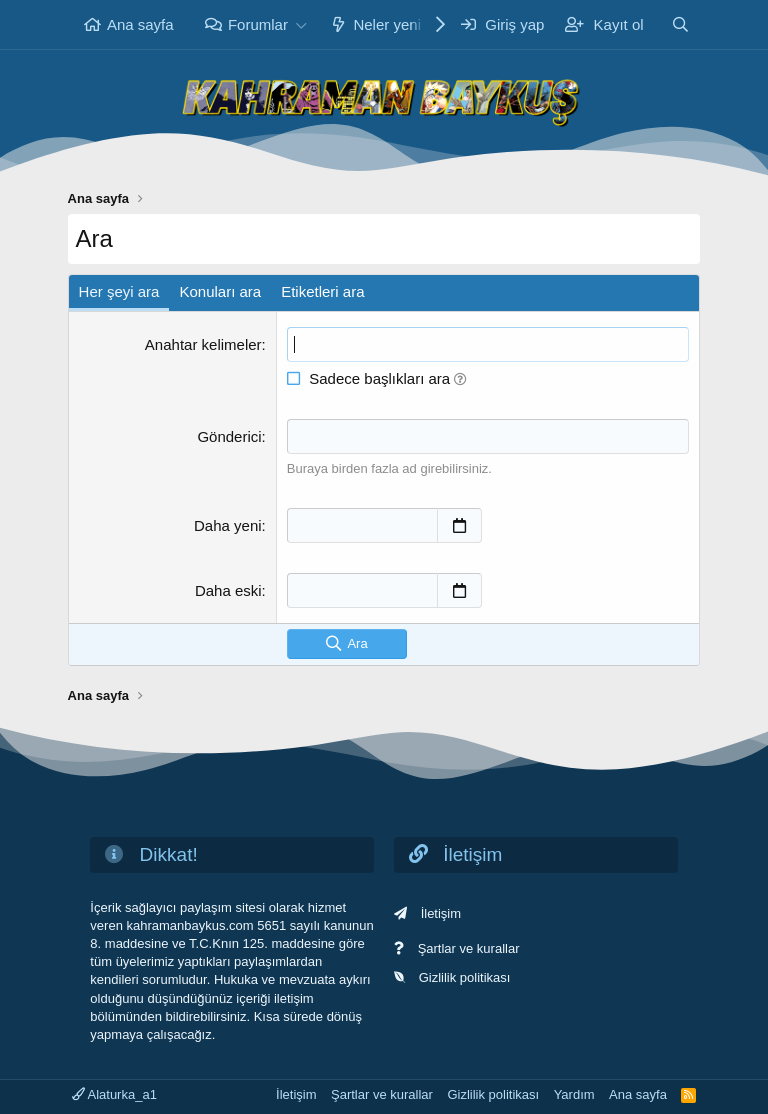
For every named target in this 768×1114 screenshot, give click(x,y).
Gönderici (229, 436)
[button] (302, 24)
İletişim (441, 913)
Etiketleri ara (322, 291)
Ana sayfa (140, 24)
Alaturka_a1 (114, 1094)
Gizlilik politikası (465, 977)
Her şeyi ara (119, 291)
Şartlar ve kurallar (469, 948)
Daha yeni (228, 525)
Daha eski (228, 590)
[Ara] (680, 24)
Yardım (574, 1094)
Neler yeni (387, 24)
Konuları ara (220, 291)
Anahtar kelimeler (203, 344)
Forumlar (258, 24)
